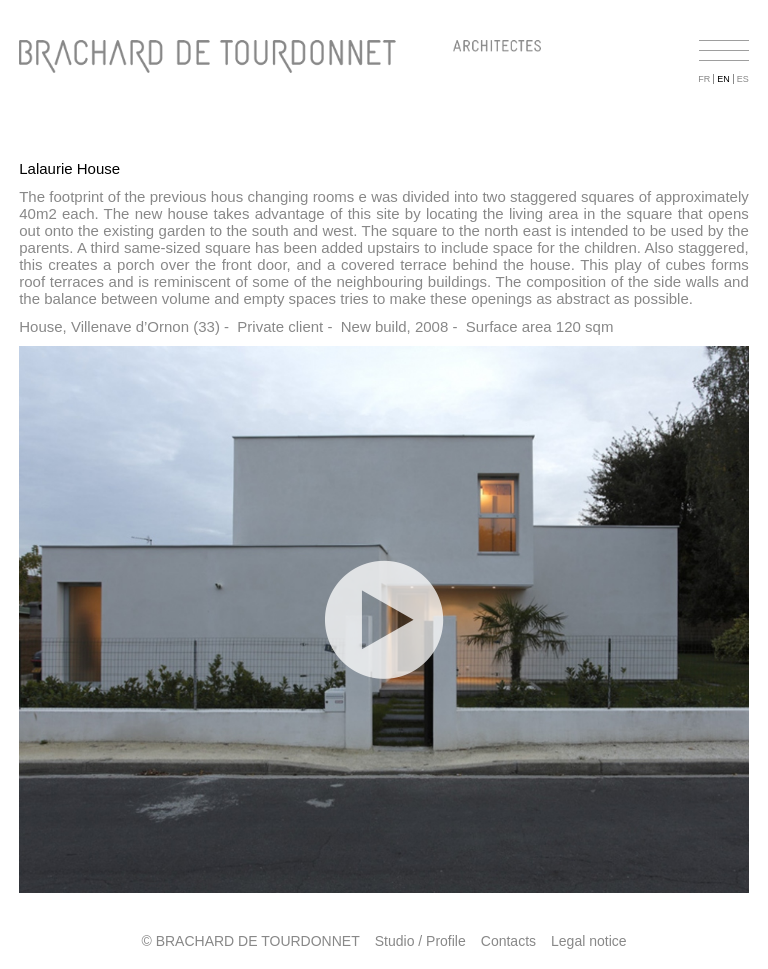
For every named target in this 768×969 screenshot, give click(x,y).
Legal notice (589, 941)
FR (704, 79)
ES (743, 79)
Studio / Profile (420, 941)
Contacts (508, 941)
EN (723, 79)
